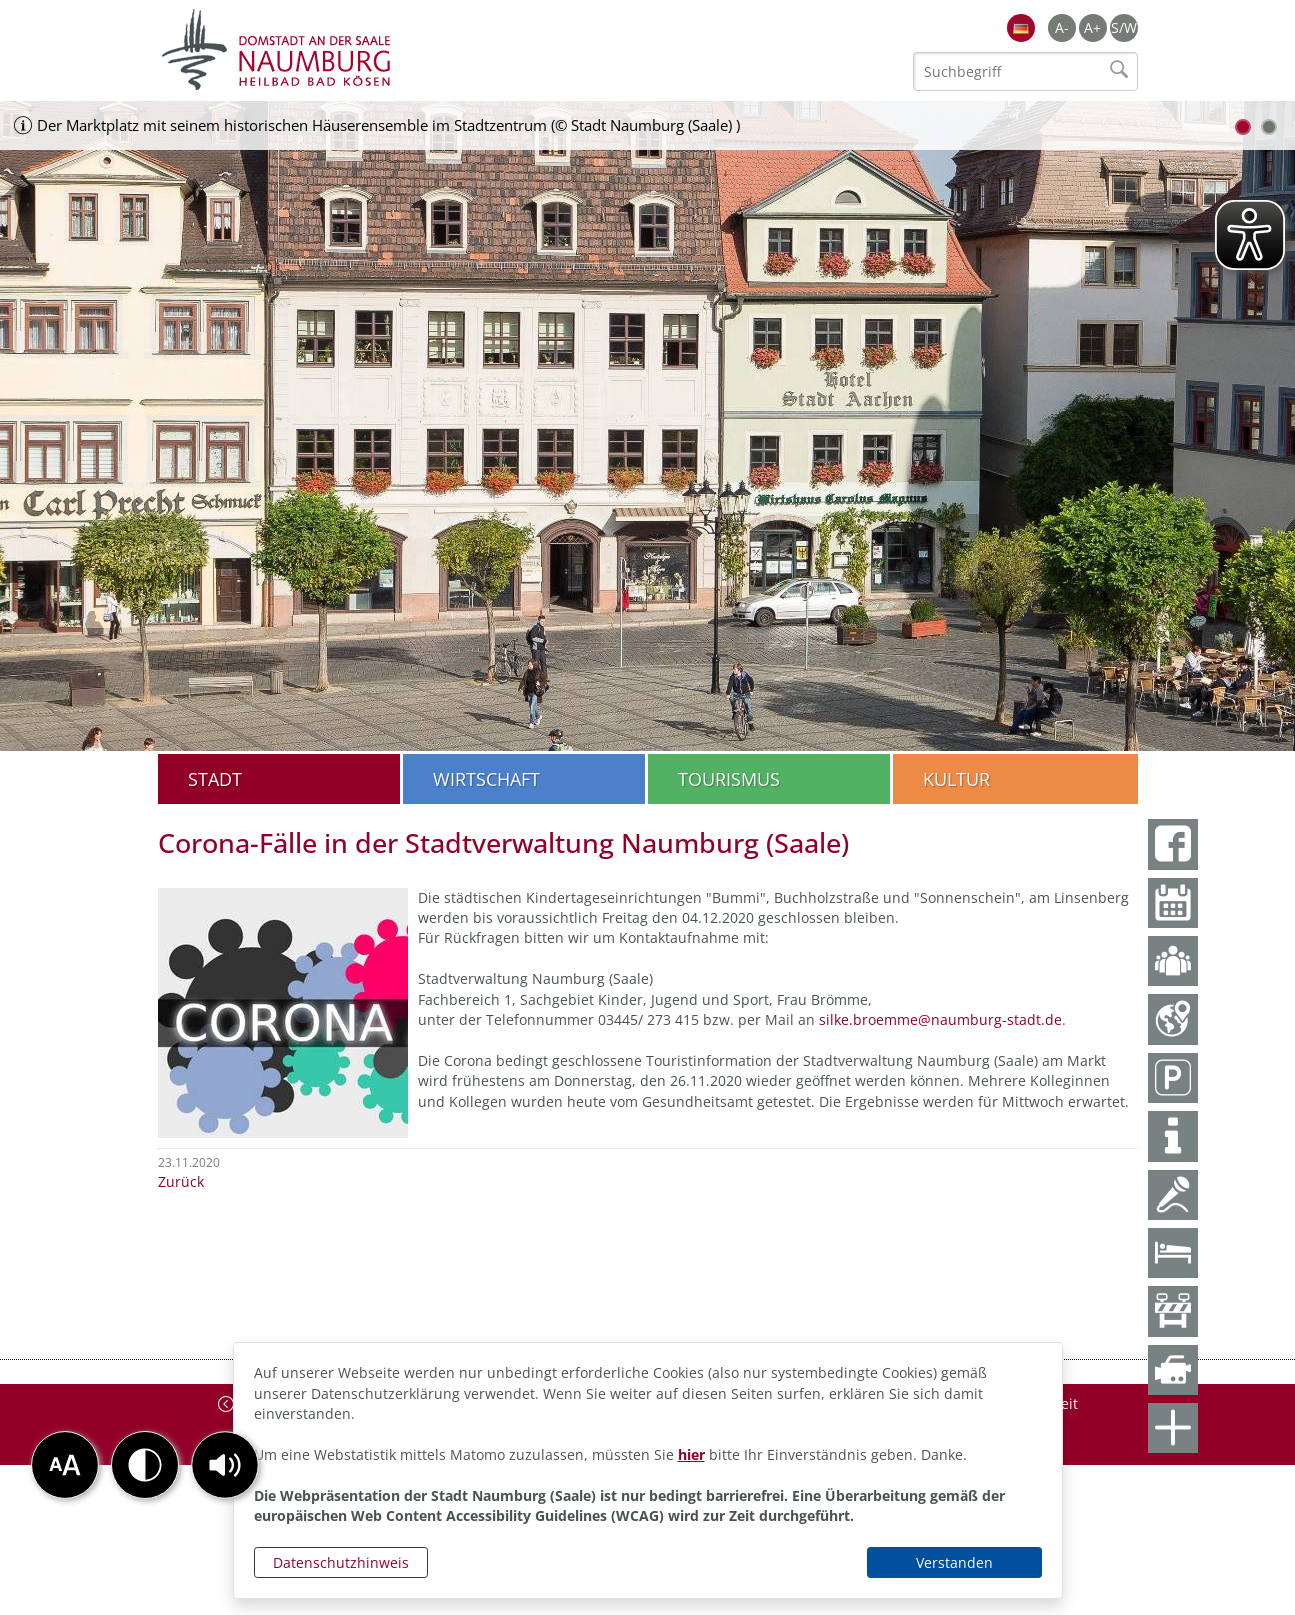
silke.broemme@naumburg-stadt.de (940, 1019)
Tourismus (729, 779)
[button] (225, 1465)
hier (691, 1454)
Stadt (215, 779)
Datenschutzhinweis (341, 1562)
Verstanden (954, 1562)
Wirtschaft (486, 779)
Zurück (181, 1181)
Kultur (956, 779)
